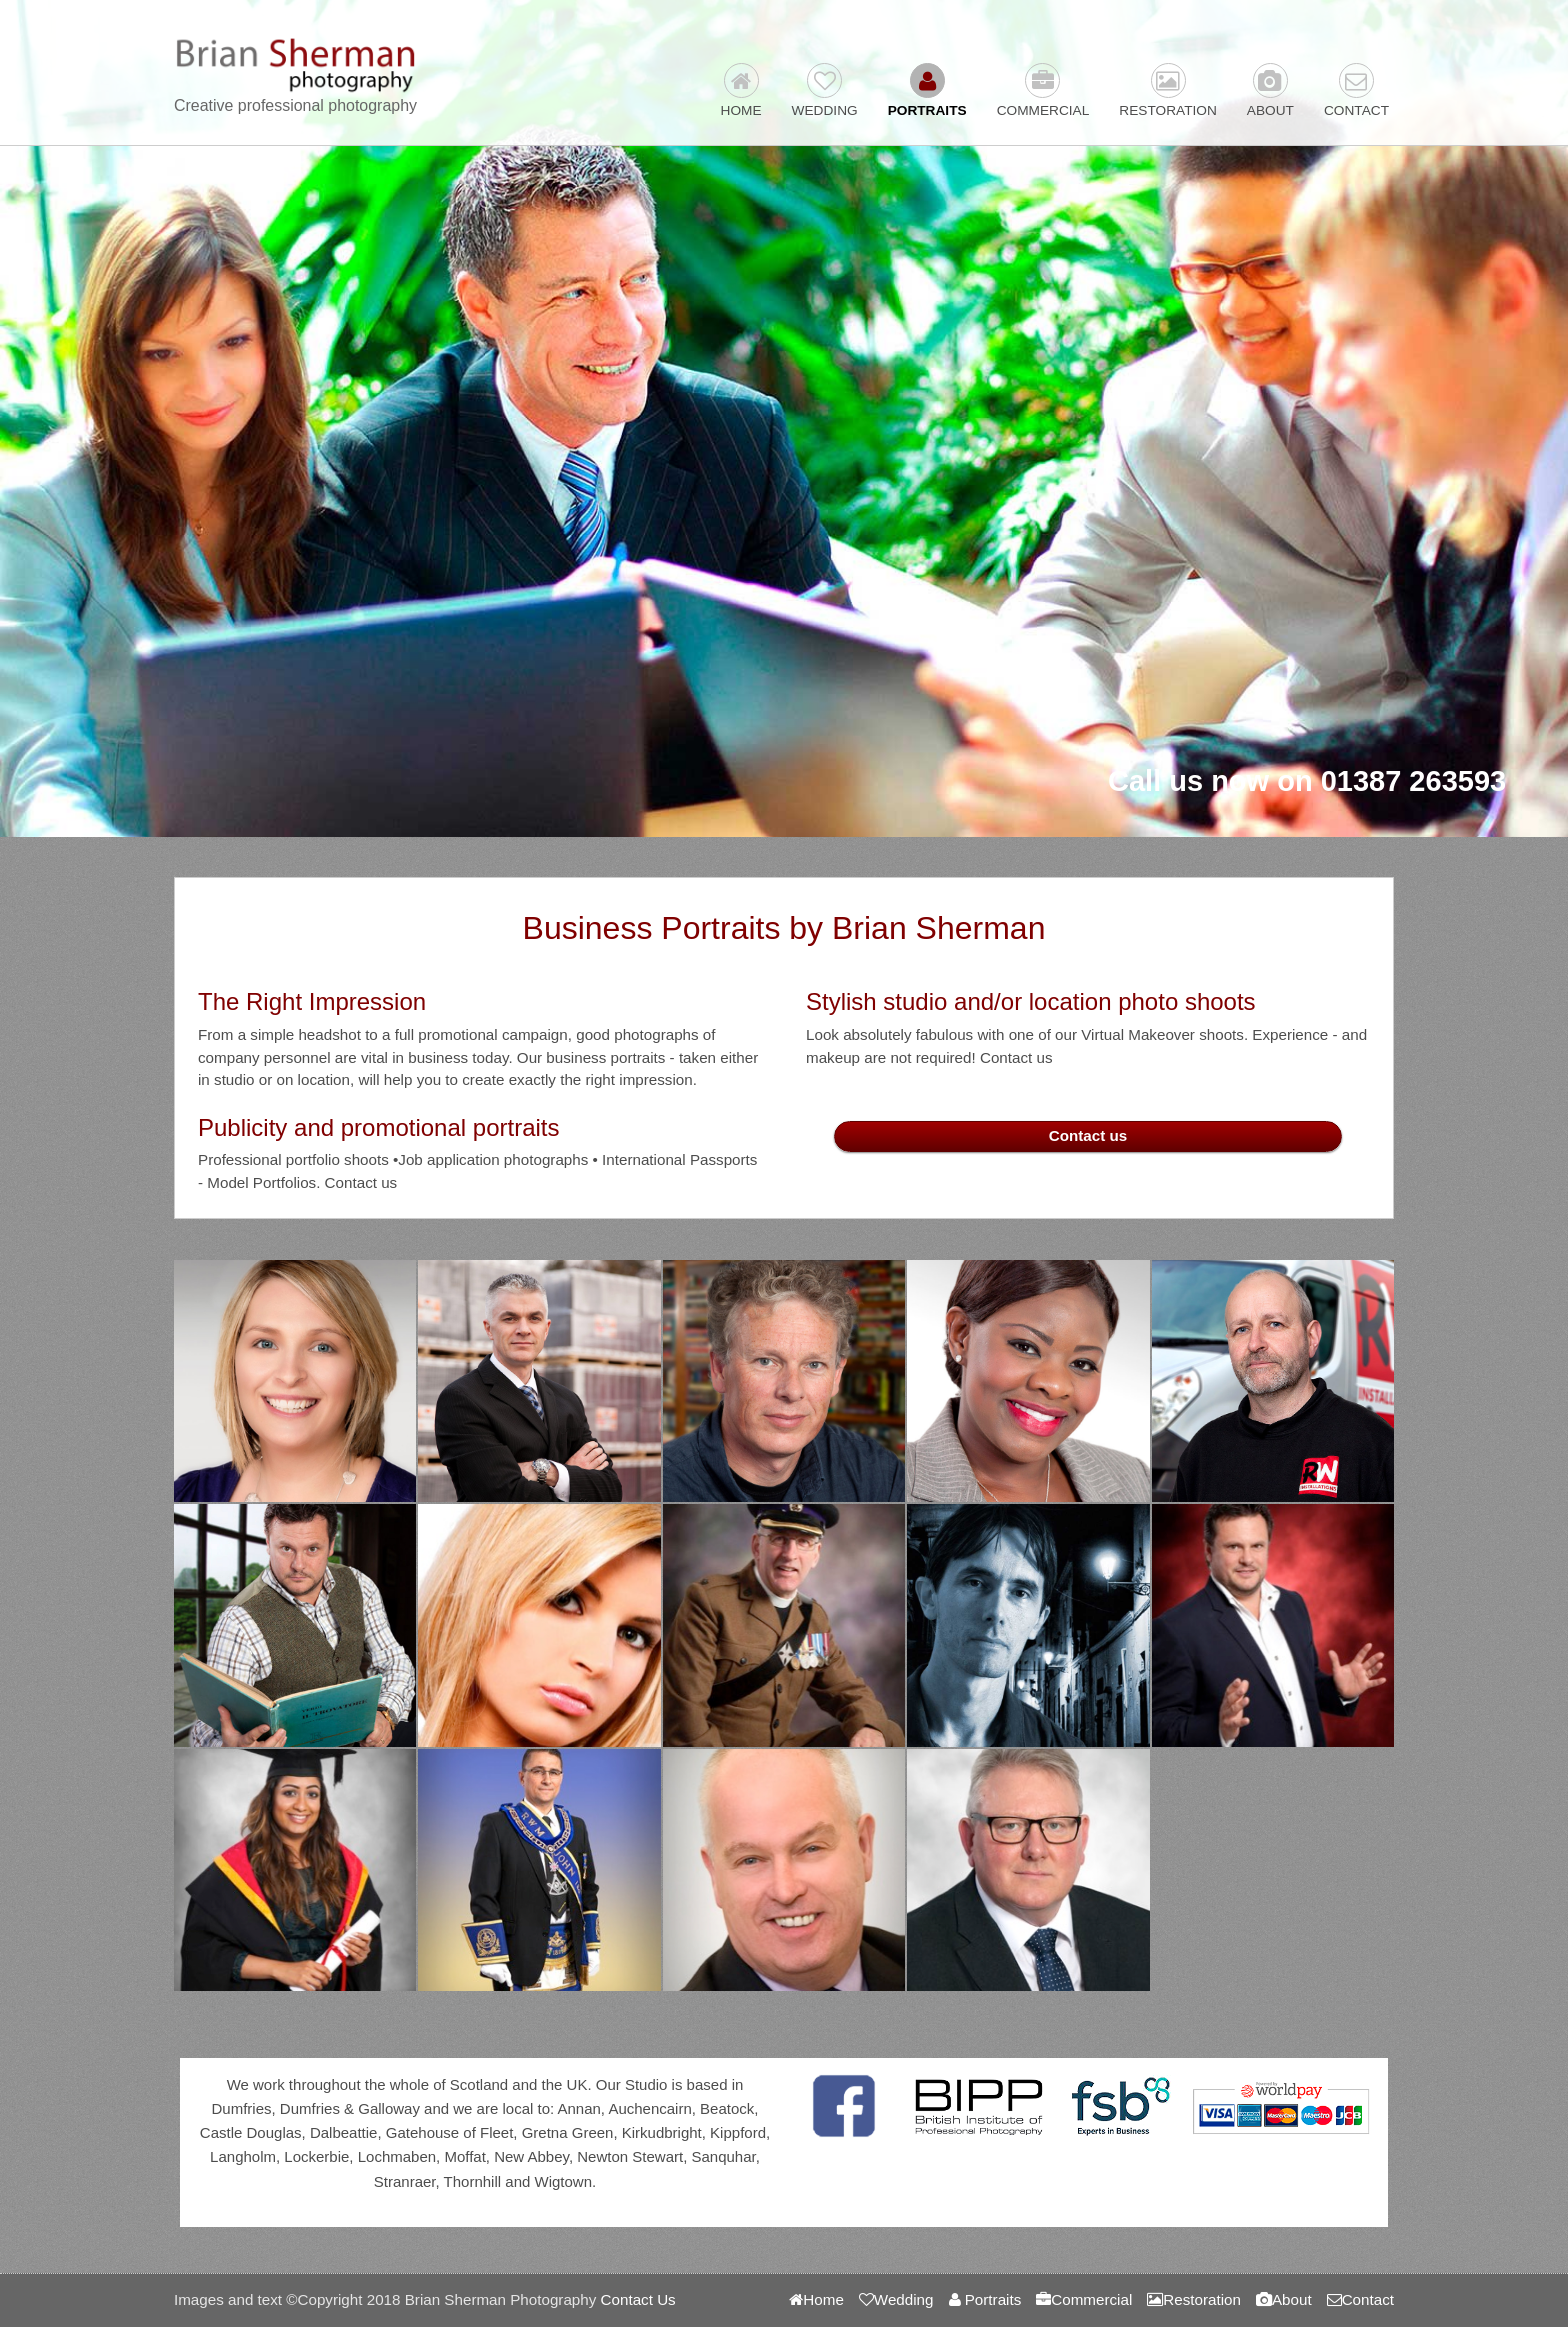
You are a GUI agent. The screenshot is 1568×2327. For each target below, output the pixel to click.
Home (741, 90)
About (1270, 90)
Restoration (1168, 90)
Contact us (1088, 1135)
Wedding (825, 90)
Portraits (927, 90)
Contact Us (638, 2299)
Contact (1356, 90)
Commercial (1043, 90)
